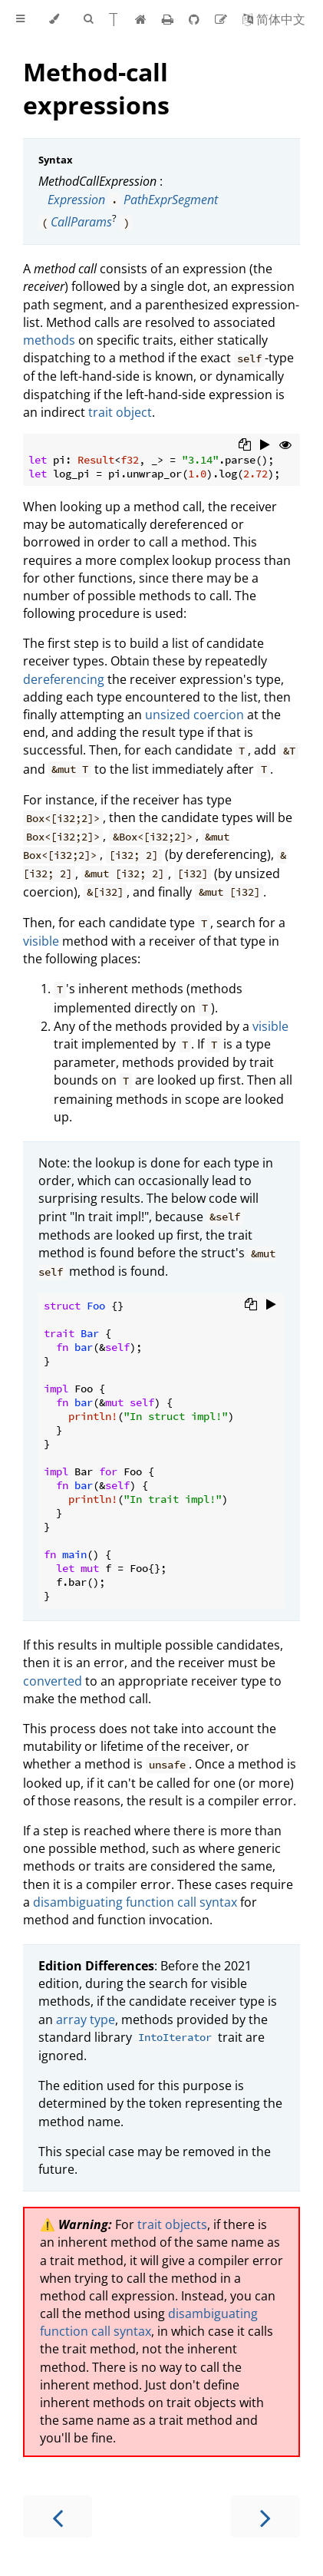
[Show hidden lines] (285, 446)
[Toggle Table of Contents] (20, 19)
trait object (120, 412)
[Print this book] (169, 19)
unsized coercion (194, 714)
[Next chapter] (265, 2516)
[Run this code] (265, 446)
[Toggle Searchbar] (88, 19)
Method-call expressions (96, 88)
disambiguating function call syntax (135, 1902)
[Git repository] (196, 19)
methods (49, 340)
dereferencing (63, 679)
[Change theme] (54, 19)
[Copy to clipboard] (244, 446)
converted (52, 1681)
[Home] (141, 19)
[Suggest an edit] (222, 19)
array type (85, 2019)
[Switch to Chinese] (273, 19)
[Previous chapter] (57, 2516)
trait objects (172, 2224)
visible (41, 941)
